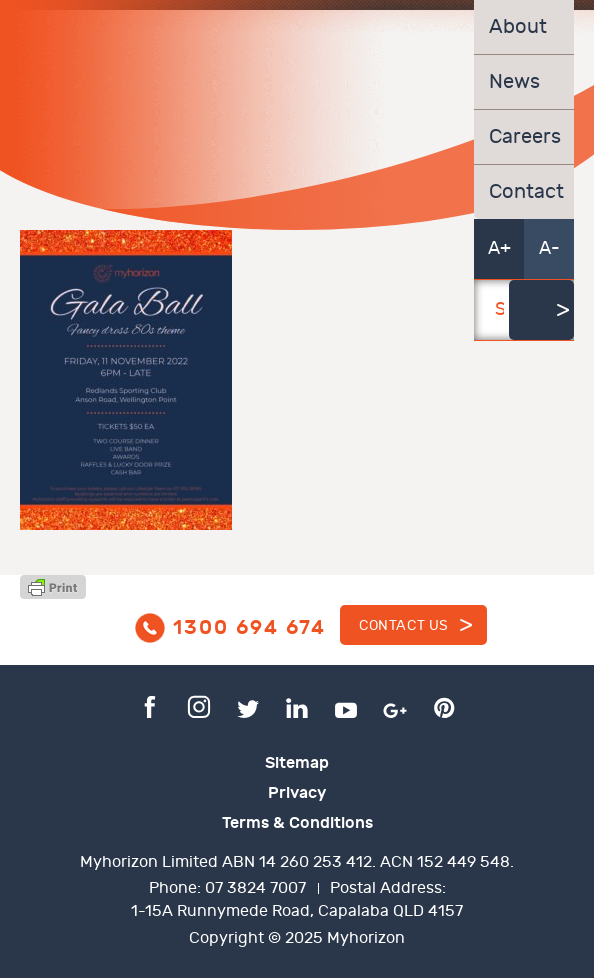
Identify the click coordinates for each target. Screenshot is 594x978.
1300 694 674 (249, 628)
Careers (524, 137)
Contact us (404, 625)
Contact (524, 192)
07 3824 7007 (255, 888)
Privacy (297, 793)
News (514, 82)
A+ (499, 248)
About (518, 27)
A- (549, 248)
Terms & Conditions (297, 823)
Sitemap (297, 763)
